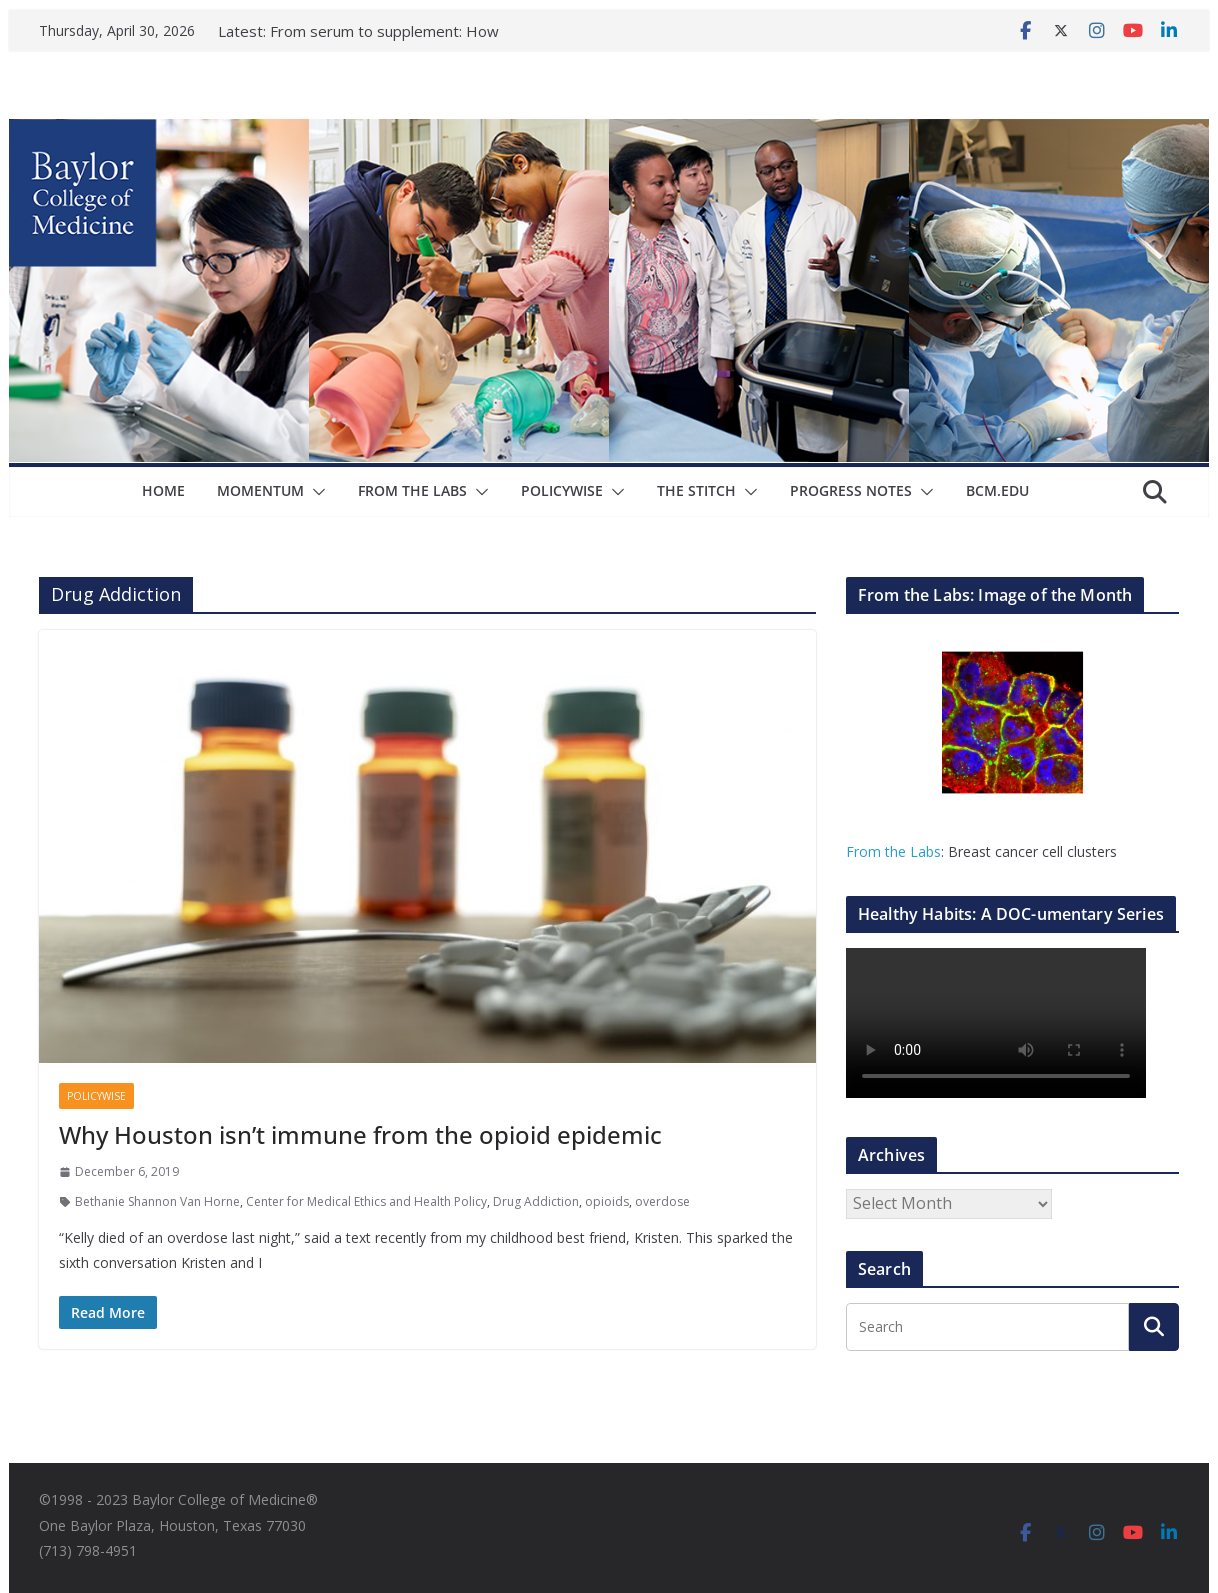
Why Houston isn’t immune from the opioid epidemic (360, 1134)
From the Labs (893, 851)
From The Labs (412, 490)
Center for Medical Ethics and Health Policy (366, 1201)
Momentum (260, 490)
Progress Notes (851, 490)
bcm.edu (997, 490)
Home (163, 490)
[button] (315, 492)
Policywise (562, 490)
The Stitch (696, 490)
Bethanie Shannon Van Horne (157, 1201)
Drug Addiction (536, 1201)
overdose (662, 1201)
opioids (607, 1201)
